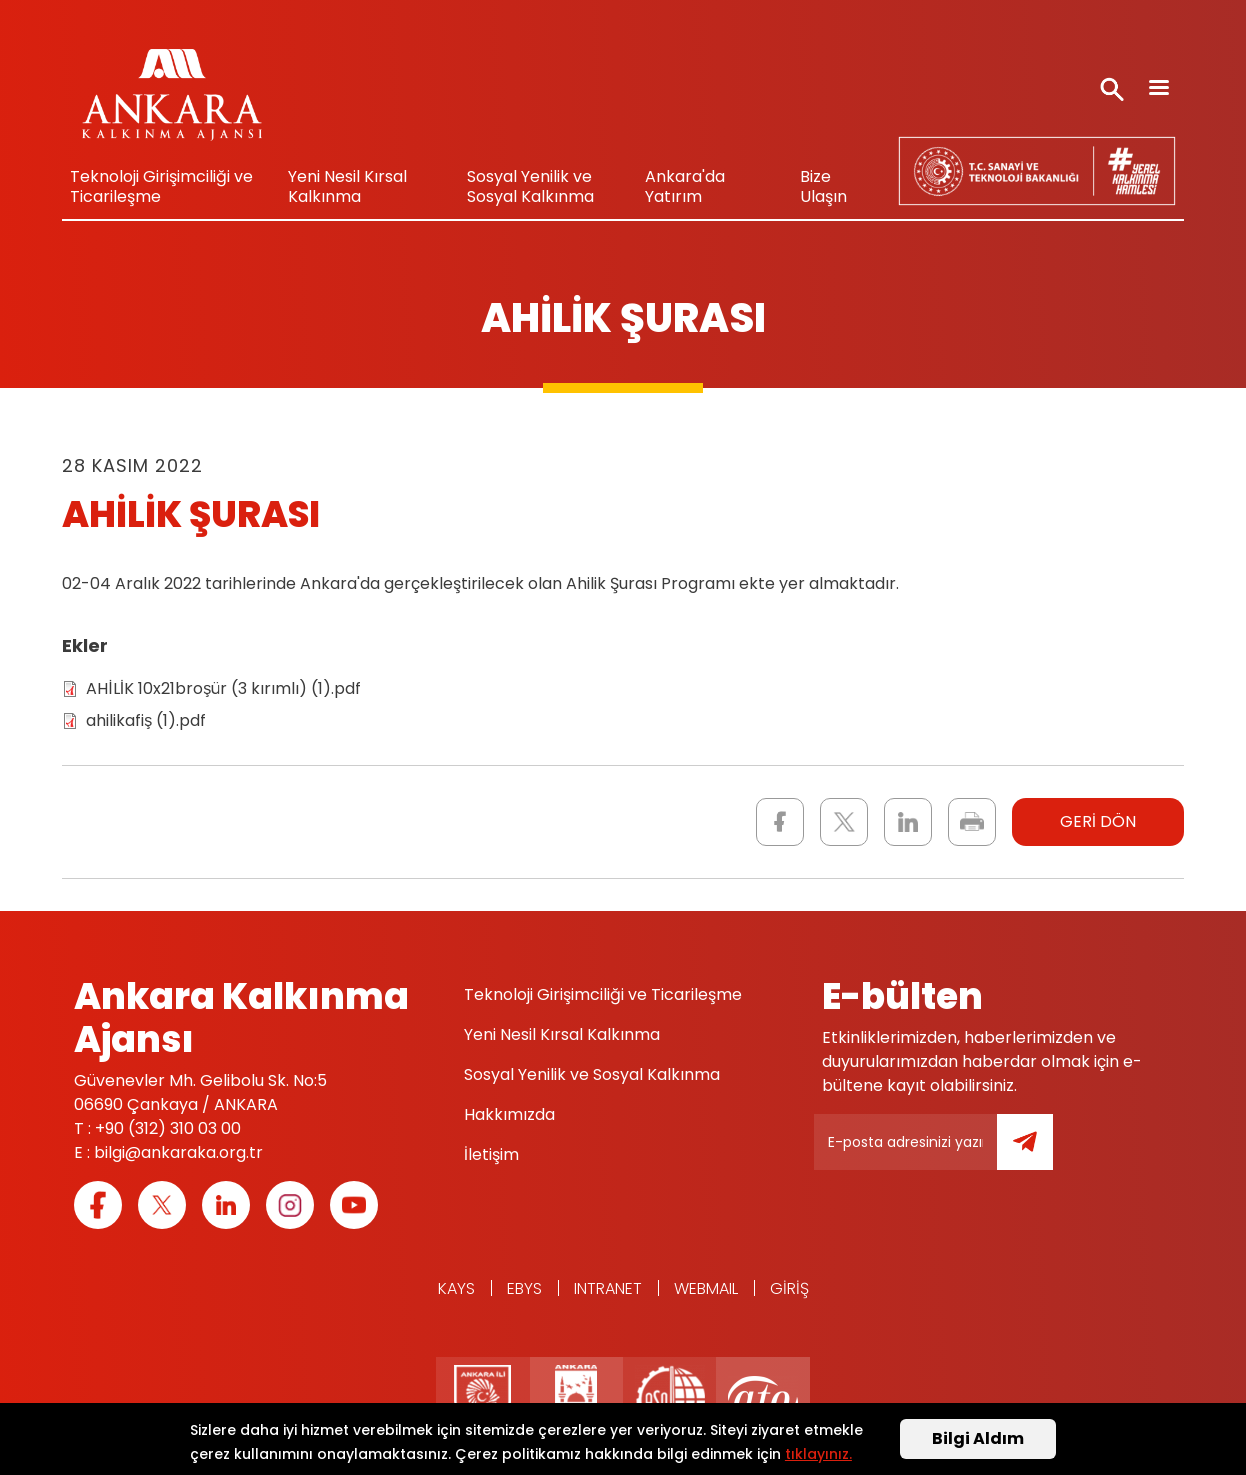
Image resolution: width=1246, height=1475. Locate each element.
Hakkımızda (509, 1114)
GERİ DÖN (1098, 821)
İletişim (491, 1154)
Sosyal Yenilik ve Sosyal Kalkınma (530, 186)
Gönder (1039, 1153)
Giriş (789, 1288)
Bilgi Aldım (978, 1441)
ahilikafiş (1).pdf (146, 720)
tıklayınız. (818, 1456)
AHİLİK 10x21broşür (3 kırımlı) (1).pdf (223, 688)
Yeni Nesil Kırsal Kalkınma (347, 186)
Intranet (608, 1288)
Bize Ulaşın (823, 186)
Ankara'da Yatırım (685, 186)
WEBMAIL (706, 1288)
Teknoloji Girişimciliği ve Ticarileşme (161, 186)
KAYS (456, 1288)
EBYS (524, 1288)
